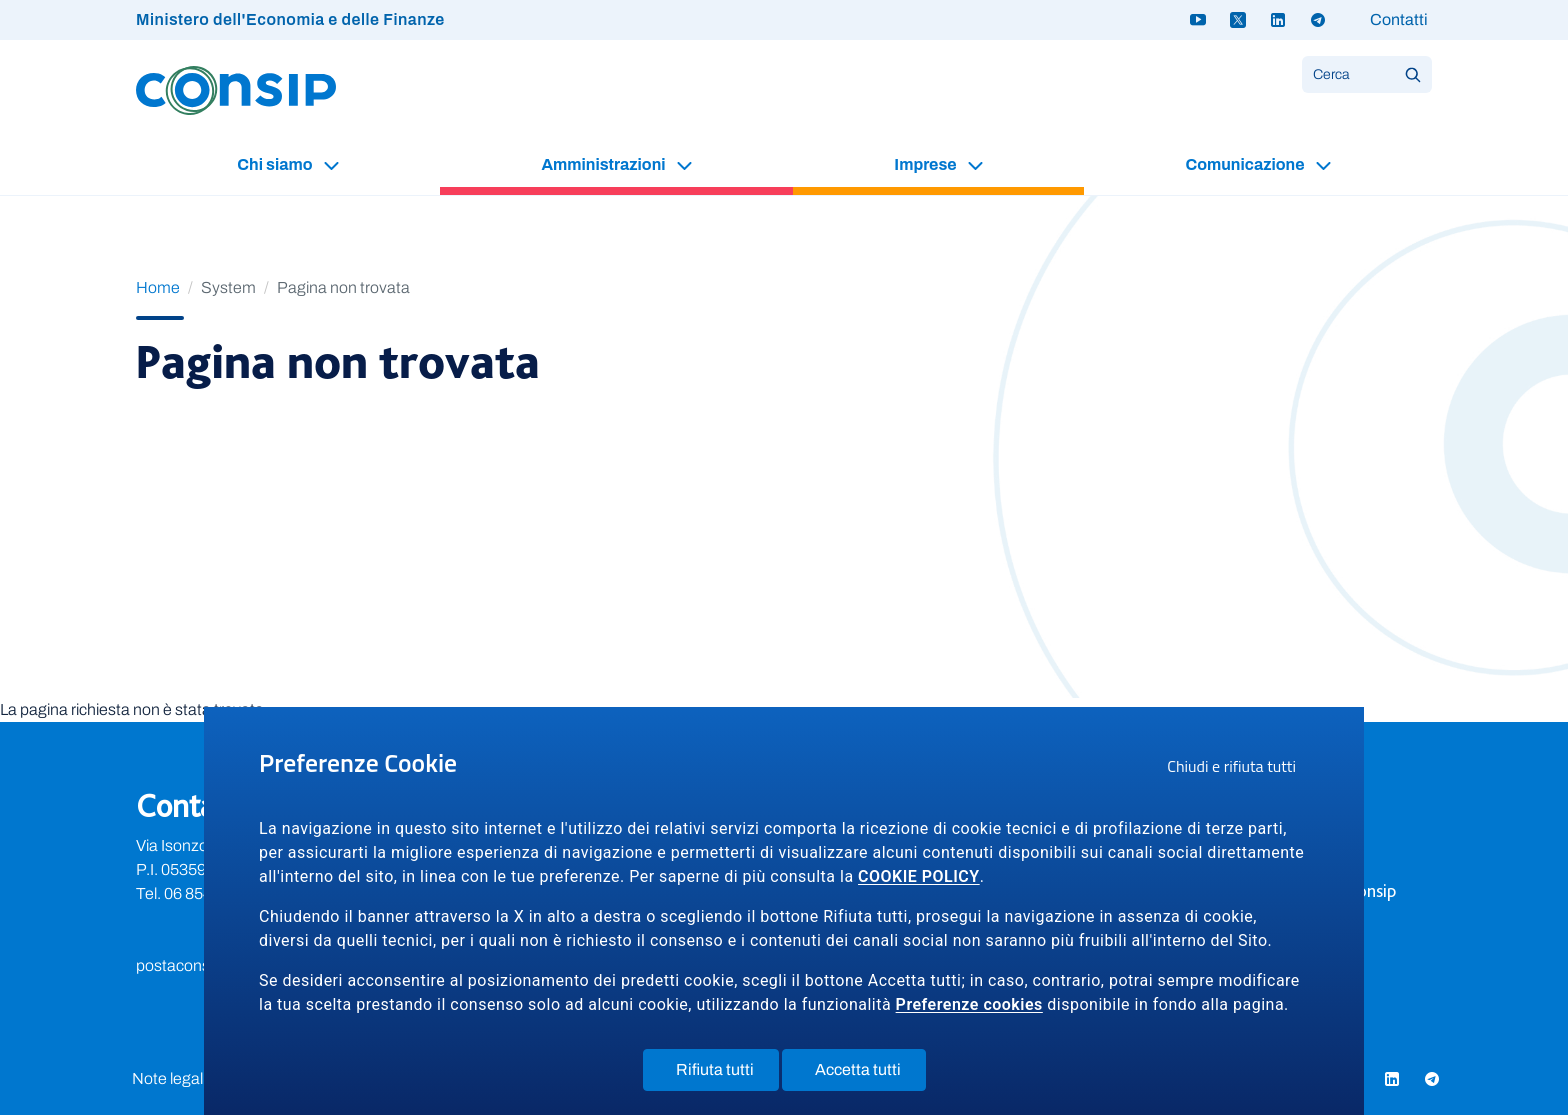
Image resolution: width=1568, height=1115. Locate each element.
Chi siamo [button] (276, 164)
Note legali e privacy (201, 1078)
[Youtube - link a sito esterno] (1198, 20)
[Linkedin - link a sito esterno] (1278, 20)
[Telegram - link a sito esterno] (1318, 20)
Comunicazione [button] (1246, 164)
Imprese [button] (926, 164)
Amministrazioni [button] (604, 164)
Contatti (1399, 19)
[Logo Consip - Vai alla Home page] (236, 89)
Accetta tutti (870, 1074)
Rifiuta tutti (727, 1074)
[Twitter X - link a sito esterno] (1238, 20)
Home (158, 287)
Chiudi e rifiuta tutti (1238, 769)
